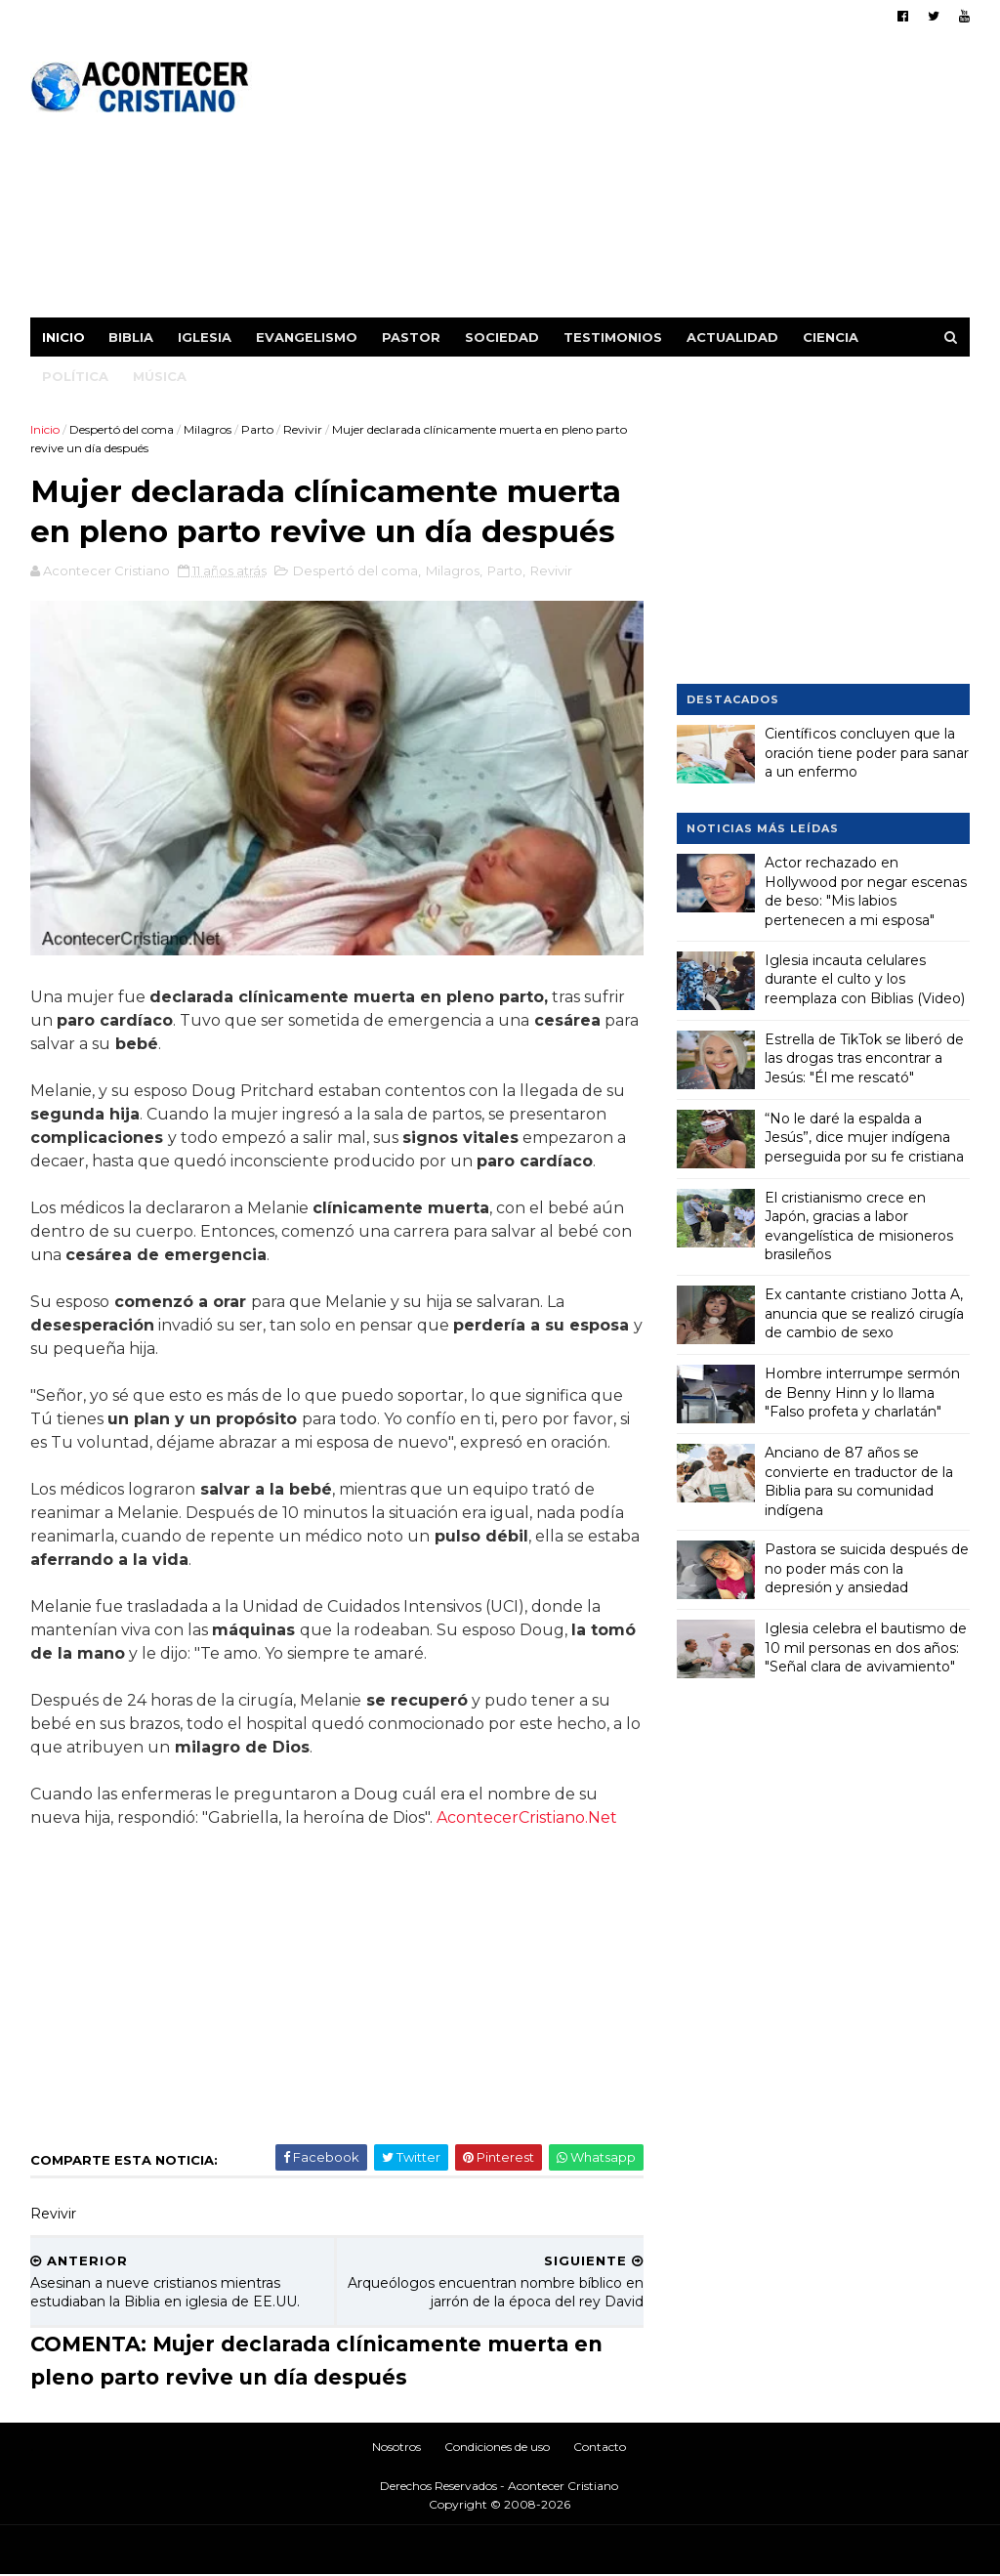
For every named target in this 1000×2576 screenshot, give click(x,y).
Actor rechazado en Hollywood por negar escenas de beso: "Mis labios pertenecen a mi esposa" (865, 891)
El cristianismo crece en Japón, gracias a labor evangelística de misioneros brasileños (858, 1225)
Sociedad (503, 337)
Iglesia (205, 337)
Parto (258, 429)
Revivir (303, 429)
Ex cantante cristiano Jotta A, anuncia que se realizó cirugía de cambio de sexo (863, 1313)
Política (76, 376)
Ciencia (831, 337)
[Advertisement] (613, 180)
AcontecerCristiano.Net (528, 1819)
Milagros (208, 429)
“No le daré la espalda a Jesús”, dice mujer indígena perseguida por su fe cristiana (863, 1136)
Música (161, 376)
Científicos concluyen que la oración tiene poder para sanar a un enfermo (866, 753)
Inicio (64, 337)
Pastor (412, 337)
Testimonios (613, 337)
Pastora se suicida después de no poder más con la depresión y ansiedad (866, 1568)
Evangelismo (307, 337)
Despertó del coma (122, 429)
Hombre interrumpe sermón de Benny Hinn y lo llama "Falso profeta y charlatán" (861, 1392)
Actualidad (733, 337)
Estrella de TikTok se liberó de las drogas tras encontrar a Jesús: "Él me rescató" (863, 1057)
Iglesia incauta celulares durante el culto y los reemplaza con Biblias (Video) (864, 978)
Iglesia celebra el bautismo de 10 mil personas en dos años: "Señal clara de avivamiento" (865, 1647)
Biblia (131, 337)
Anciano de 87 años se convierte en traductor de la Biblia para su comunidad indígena (858, 1481)
